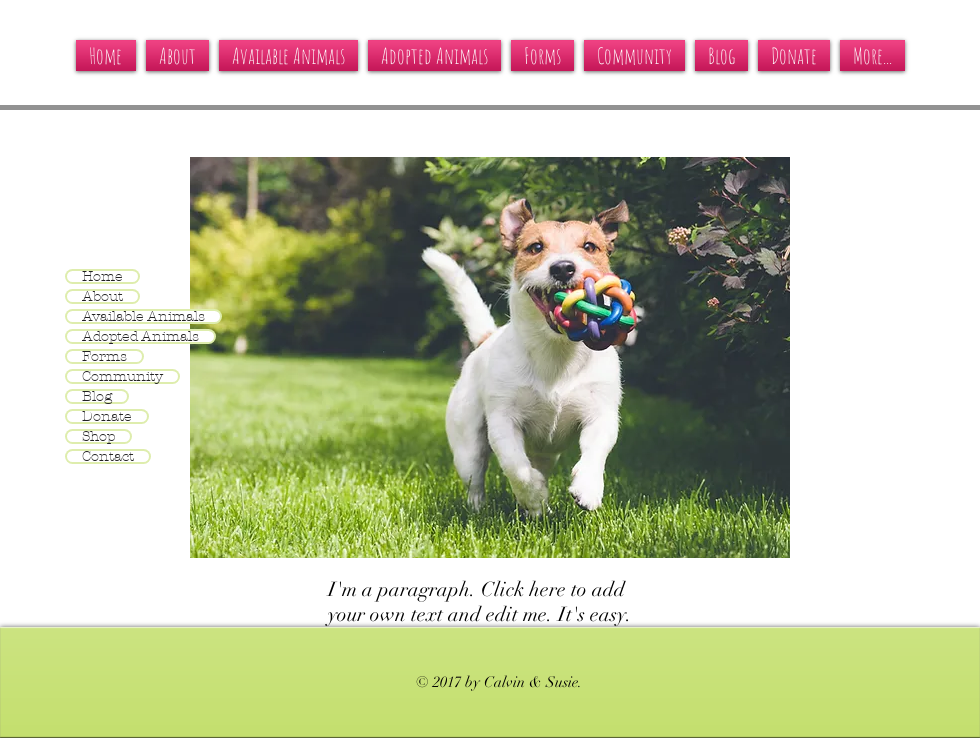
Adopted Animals (140, 336)
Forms (104, 356)
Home (102, 276)
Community (122, 376)
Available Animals (143, 316)
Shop (98, 436)
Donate (107, 416)
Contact (108, 456)
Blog (97, 396)
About (102, 296)
